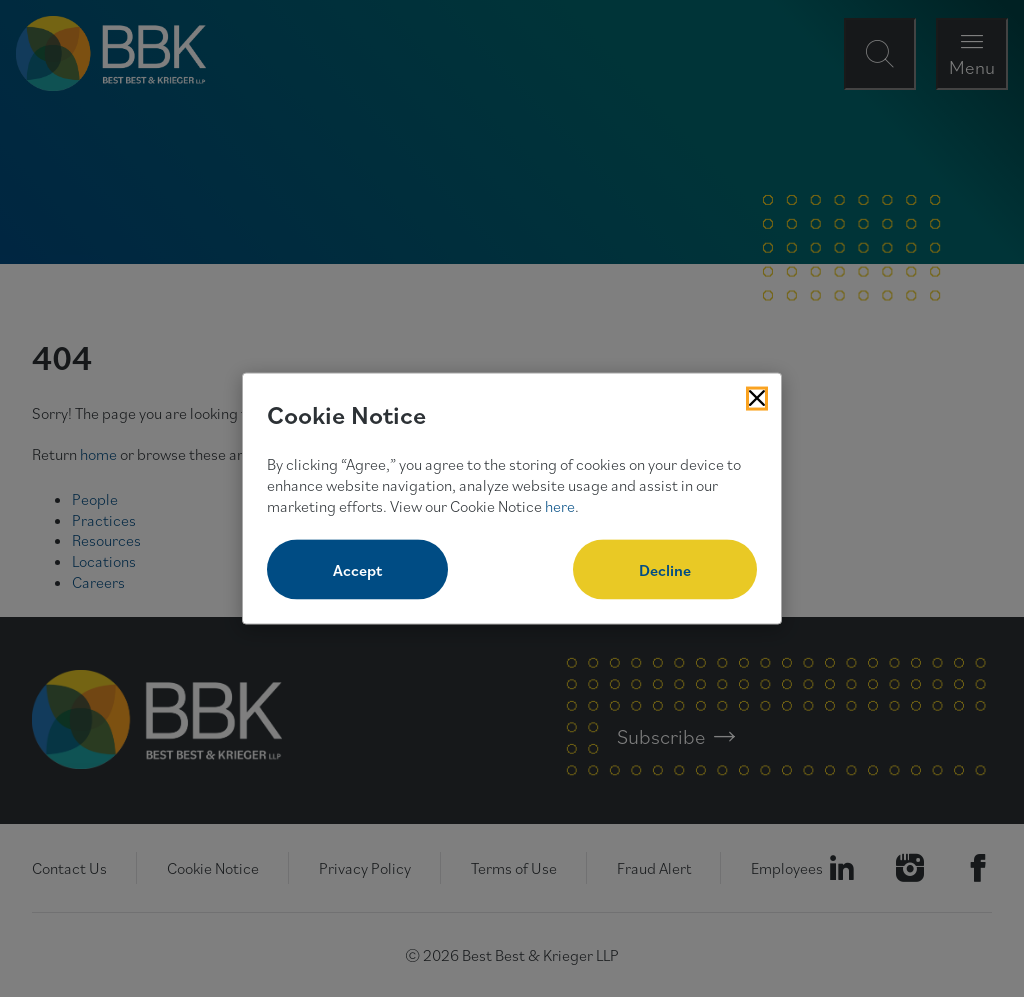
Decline (665, 570)
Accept (357, 570)
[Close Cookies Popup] (757, 398)
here (560, 505)
